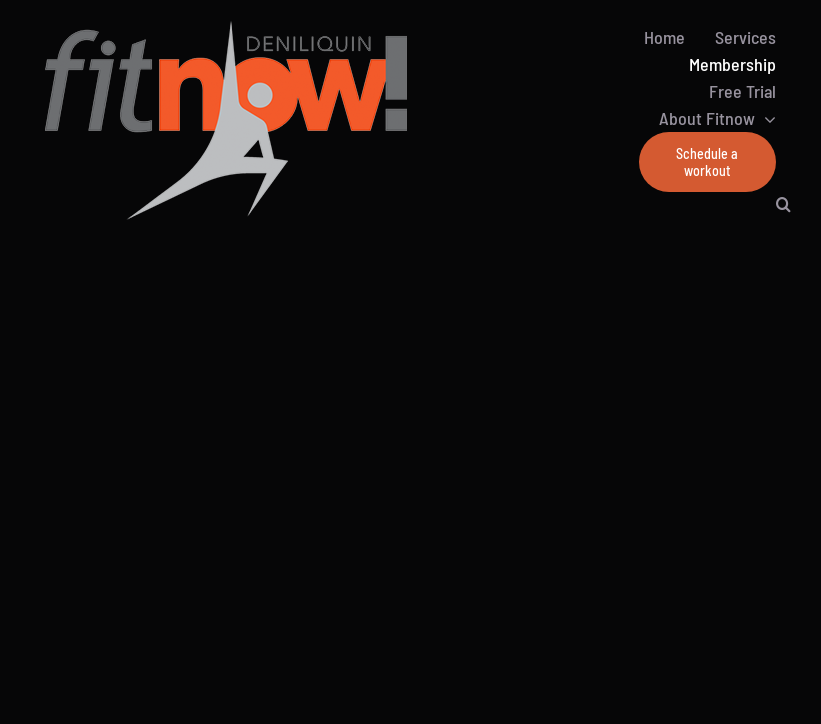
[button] (783, 204)
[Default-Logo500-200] (280, 30)
